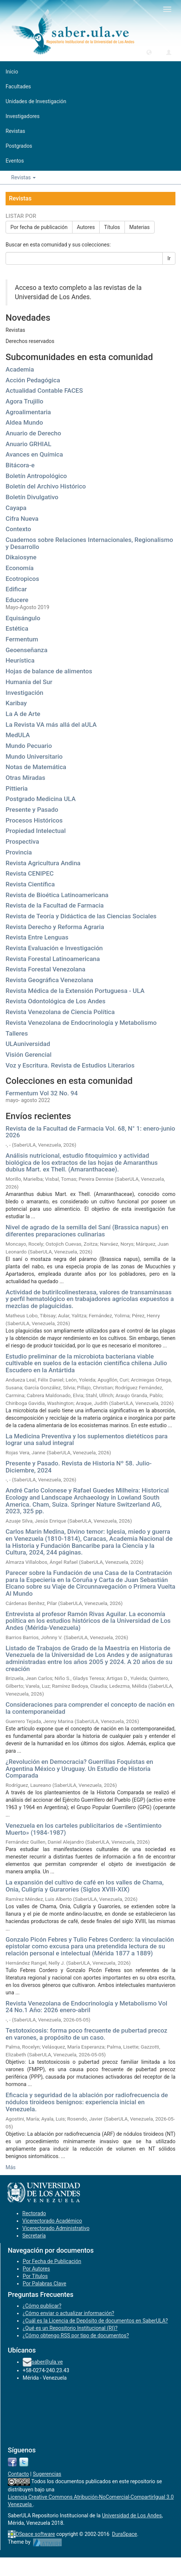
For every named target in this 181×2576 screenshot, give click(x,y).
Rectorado (34, 2213)
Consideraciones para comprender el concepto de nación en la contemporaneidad (90, 1708)
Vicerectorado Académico (52, 2221)
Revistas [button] (23, 177)
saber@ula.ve (47, 2362)
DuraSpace (124, 2534)
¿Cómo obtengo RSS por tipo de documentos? (76, 2335)
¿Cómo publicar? (42, 2306)
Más (11, 2167)
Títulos (112, 227)
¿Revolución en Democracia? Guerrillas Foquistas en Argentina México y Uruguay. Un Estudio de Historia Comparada (79, 1768)
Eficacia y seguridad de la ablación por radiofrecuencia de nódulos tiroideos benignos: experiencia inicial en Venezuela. (87, 2101)
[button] (149, 52)
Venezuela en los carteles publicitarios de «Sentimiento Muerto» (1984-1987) (84, 1829)
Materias (139, 227)
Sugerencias (47, 2474)
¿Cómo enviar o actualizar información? (68, 2313)
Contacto (18, 2474)
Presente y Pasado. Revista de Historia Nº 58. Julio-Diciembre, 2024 (79, 1466)
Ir (169, 258)
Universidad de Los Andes (132, 2515)
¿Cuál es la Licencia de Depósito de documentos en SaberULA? (95, 2321)
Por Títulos (35, 2276)
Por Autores (36, 2269)
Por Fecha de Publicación (52, 2261)
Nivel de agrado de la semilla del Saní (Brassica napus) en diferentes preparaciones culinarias (87, 1230)
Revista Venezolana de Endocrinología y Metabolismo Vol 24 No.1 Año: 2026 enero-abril (86, 2007)
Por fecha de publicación (39, 227)
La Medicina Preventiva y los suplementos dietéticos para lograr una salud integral (87, 1439)
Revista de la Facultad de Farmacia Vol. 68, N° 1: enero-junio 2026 (90, 1132)
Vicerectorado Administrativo (56, 2228)
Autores (86, 227)
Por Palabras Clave (44, 2283)
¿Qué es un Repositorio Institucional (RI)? (70, 2328)
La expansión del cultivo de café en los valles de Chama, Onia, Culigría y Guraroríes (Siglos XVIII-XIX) (85, 1886)
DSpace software (35, 2534)
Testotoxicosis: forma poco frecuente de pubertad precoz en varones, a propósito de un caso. (86, 2034)
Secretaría (34, 2236)
